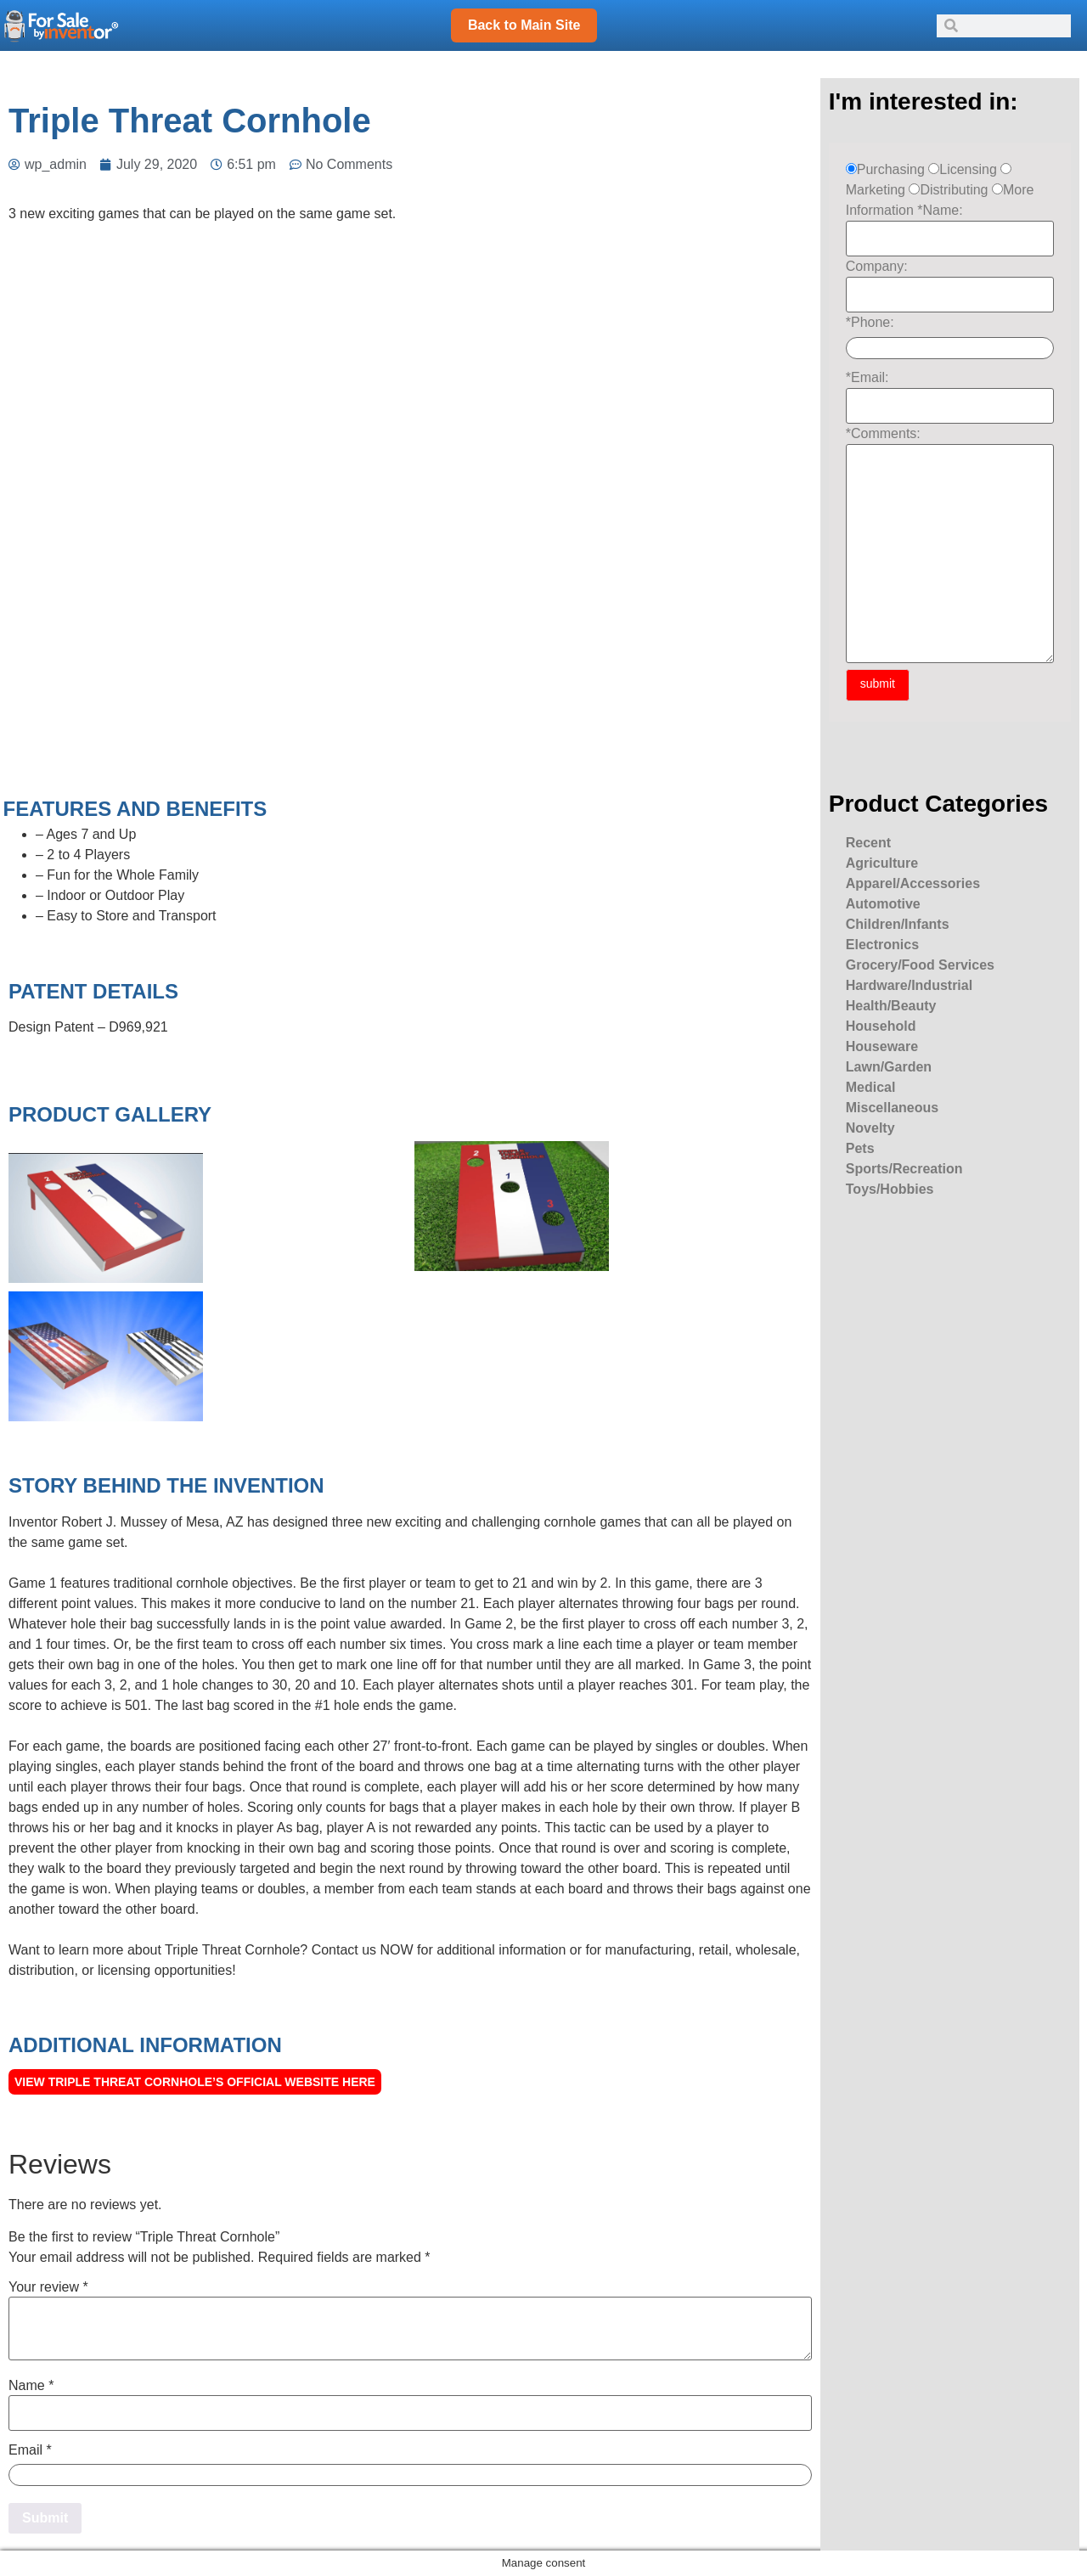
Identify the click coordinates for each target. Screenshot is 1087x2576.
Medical (871, 1087)
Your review (48, 2287)
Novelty (870, 1128)
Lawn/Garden (889, 1067)
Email (30, 2450)
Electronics (882, 944)
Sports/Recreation (904, 1168)
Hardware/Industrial (909, 985)
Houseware (882, 1046)
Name (31, 2386)
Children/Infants (897, 924)
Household (881, 1026)
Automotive (883, 904)
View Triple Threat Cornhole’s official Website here (194, 2082)
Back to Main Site (524, 25)
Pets (860, 1148)
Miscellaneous (892, 1107)
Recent (868, 842)
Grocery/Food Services (920, 965)
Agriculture (882, 863)
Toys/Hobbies (890, 1189)
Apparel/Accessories (913, 883)
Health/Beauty (891, 1005)
